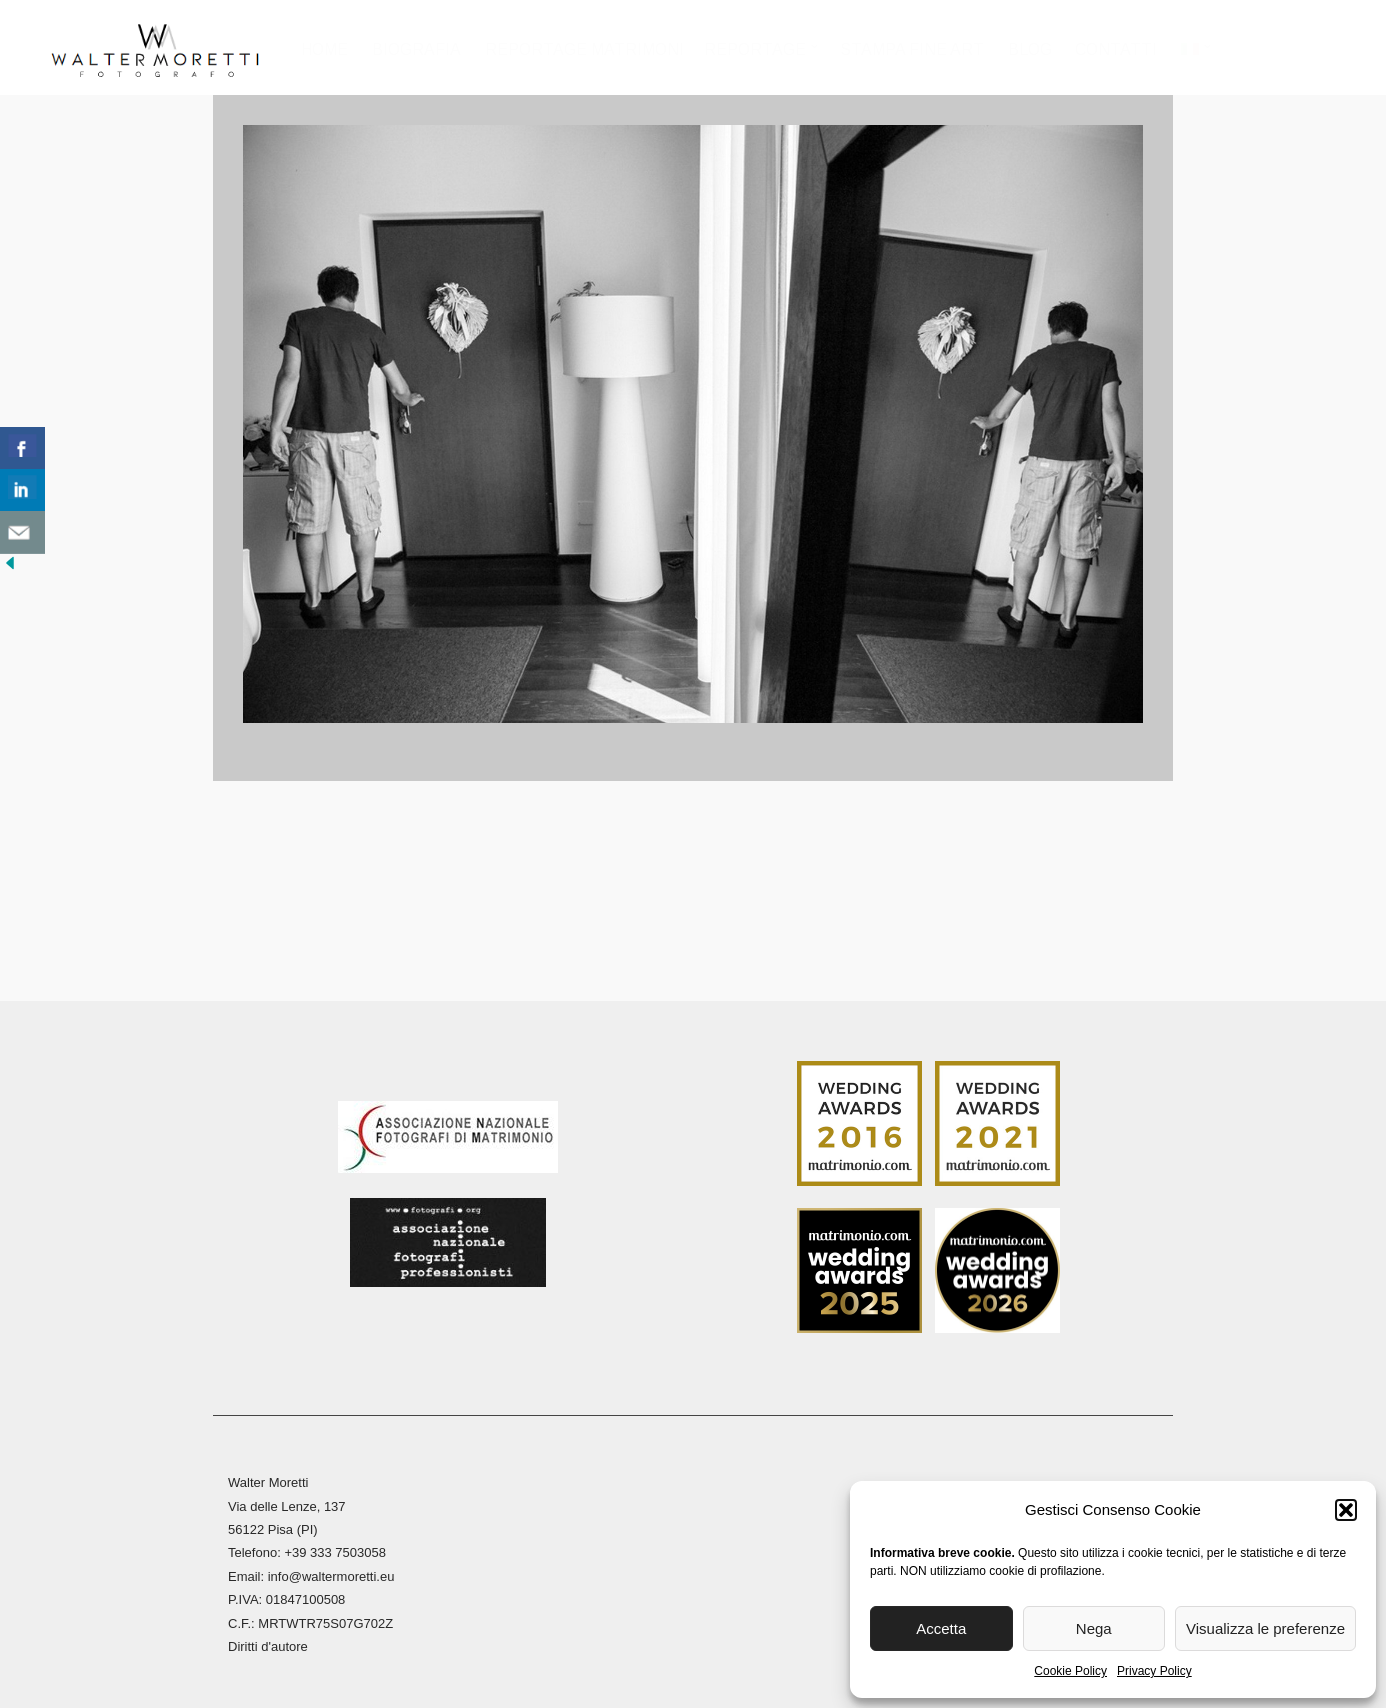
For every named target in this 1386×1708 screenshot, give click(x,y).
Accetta (941, 1628)
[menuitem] (1195, 55)
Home (326, 49)
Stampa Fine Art (913, 49)
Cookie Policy (1070, 1671)
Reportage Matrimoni (585, 49)
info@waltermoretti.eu (331, 1571)
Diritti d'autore (268, 1641)
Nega (1094, 1628)
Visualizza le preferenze (1265, 1628)
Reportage (756, 49)
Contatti (1117, 49)
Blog (1030, 49)
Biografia (417, 49)
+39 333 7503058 (335, 1547)
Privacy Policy (1154, 1671)
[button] (1346, 1510)
